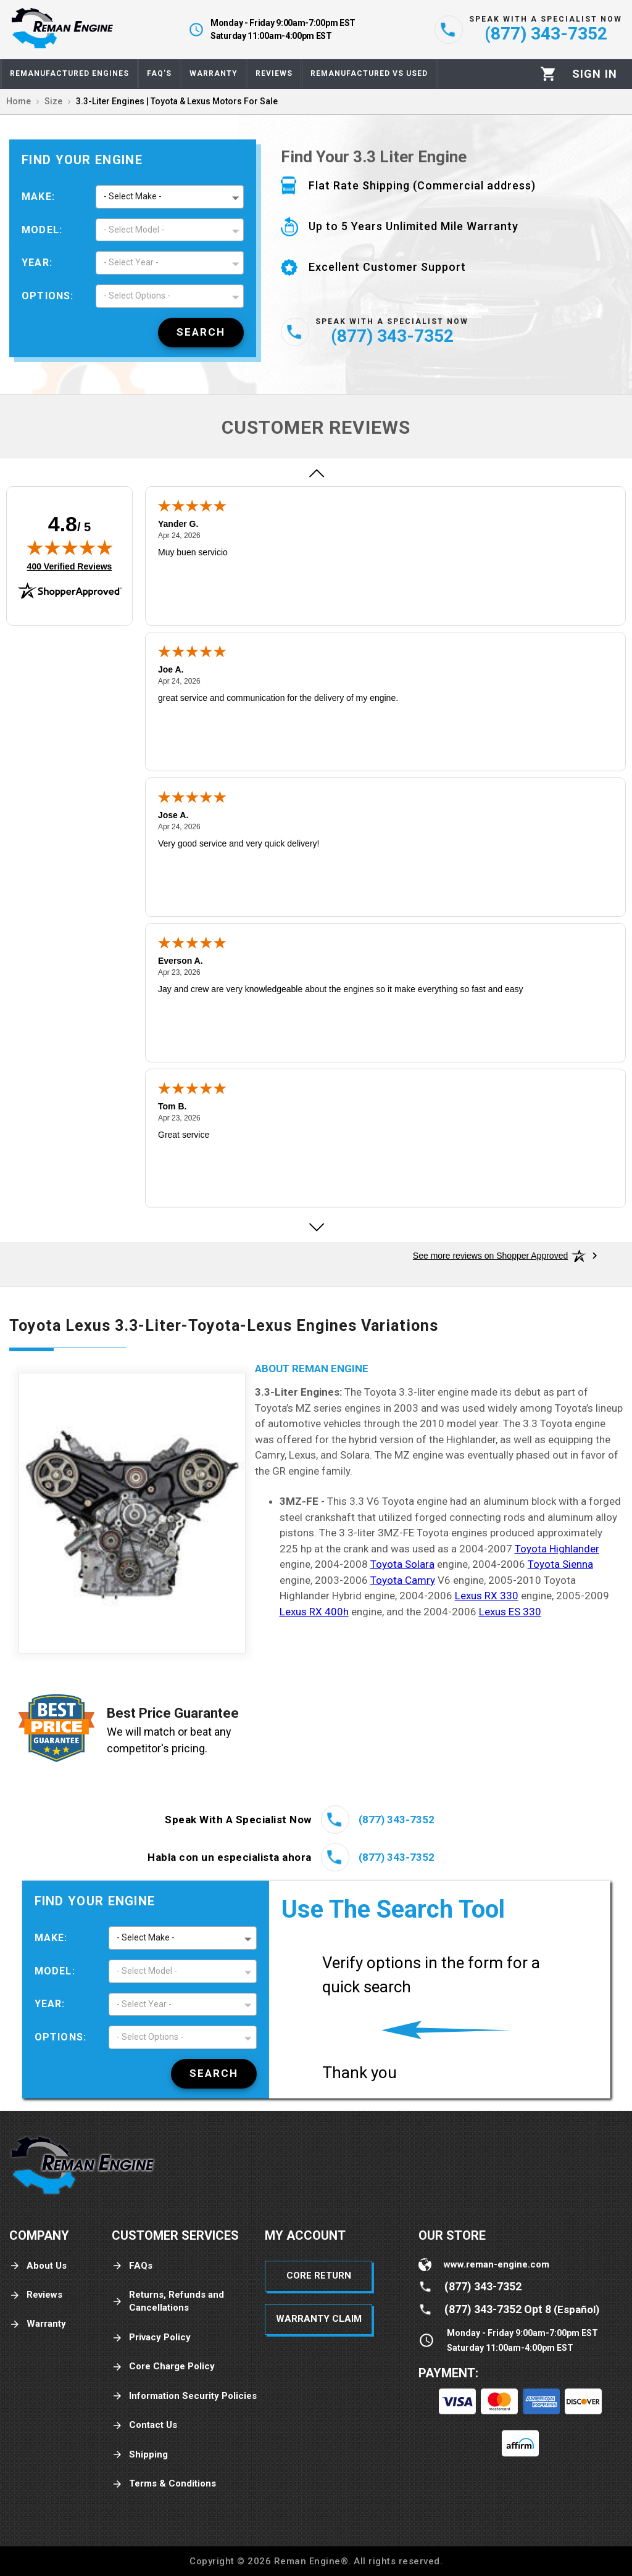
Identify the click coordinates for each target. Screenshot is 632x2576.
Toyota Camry (402, 1580)
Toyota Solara (402, 1564)
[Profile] (594, 74)
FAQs (132, 2266)
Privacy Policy (151, 2337)
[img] (70, 547)
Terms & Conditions (164, 2484)
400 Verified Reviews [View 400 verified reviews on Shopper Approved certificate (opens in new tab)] (69, 565)
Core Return (318, 2275)
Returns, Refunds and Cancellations (168, 2301)
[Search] (201, 332)
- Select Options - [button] (137, 295)
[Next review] (316, 1227)
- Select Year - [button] (131, 262)
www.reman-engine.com (496, 2264)
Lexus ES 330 (510, 1611)
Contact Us (144, 2425)
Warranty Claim (319, 2318)
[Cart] (548, 74)
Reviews (35, 2295)
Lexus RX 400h (314, 1611)
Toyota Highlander (557, 1549)
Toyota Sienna (560, 1564)
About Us (38, 2266)
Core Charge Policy (163, 2366)
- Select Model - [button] (134, 229)
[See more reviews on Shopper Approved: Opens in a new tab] (490, 1255)
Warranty (37, 2324)
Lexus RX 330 (486, 1595)
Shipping (140, 2455)
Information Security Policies (184, 2396)
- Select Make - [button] (133, 196)
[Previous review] (316, 473)
